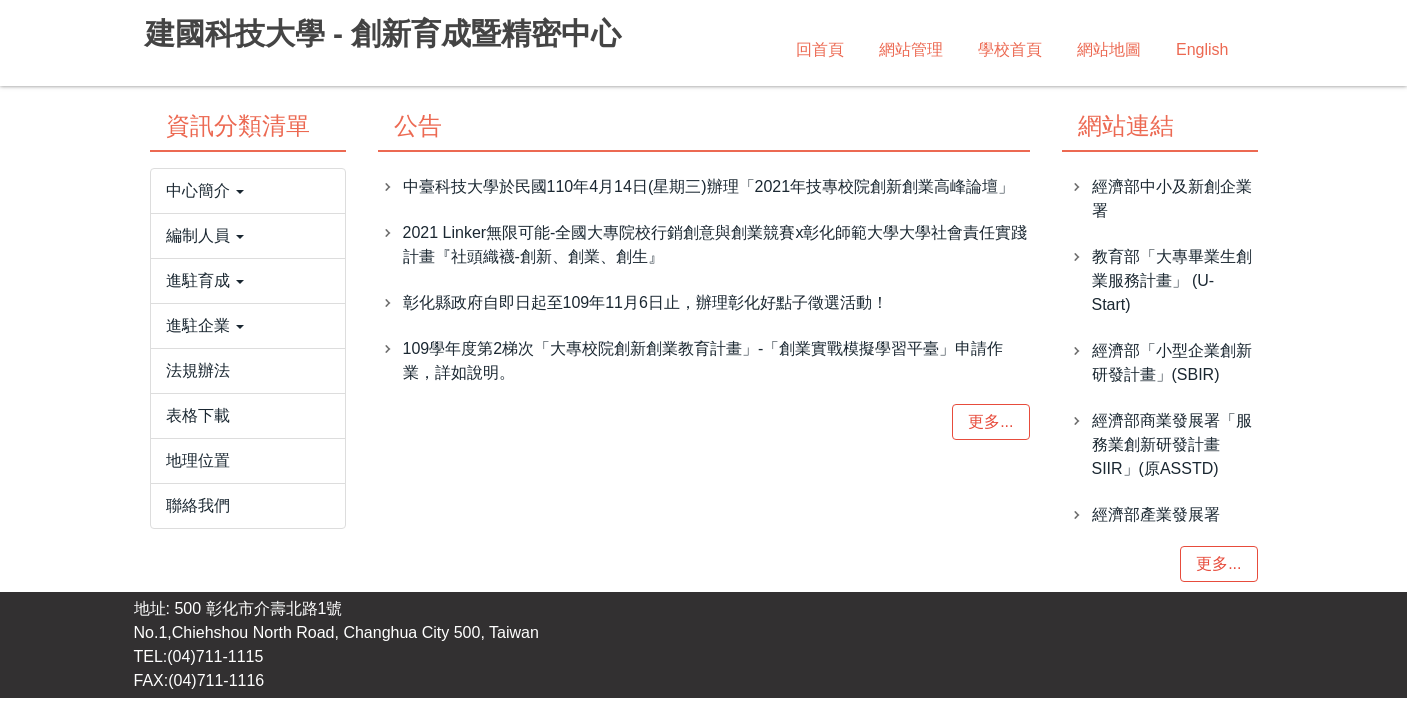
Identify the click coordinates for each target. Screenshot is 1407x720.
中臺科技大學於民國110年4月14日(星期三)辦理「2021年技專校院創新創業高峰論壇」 (709, 186)
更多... (990, 421)
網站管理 (911, 49)
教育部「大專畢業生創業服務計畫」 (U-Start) (1172, 280)
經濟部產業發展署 (1156, 514)
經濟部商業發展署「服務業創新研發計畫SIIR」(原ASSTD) (1172, 444)
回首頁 (820, 49)
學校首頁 (1010, 49)
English (1202, 49)
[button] (248, 191)
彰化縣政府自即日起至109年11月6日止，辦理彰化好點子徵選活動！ (645, 302)
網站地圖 (1109, 49)
